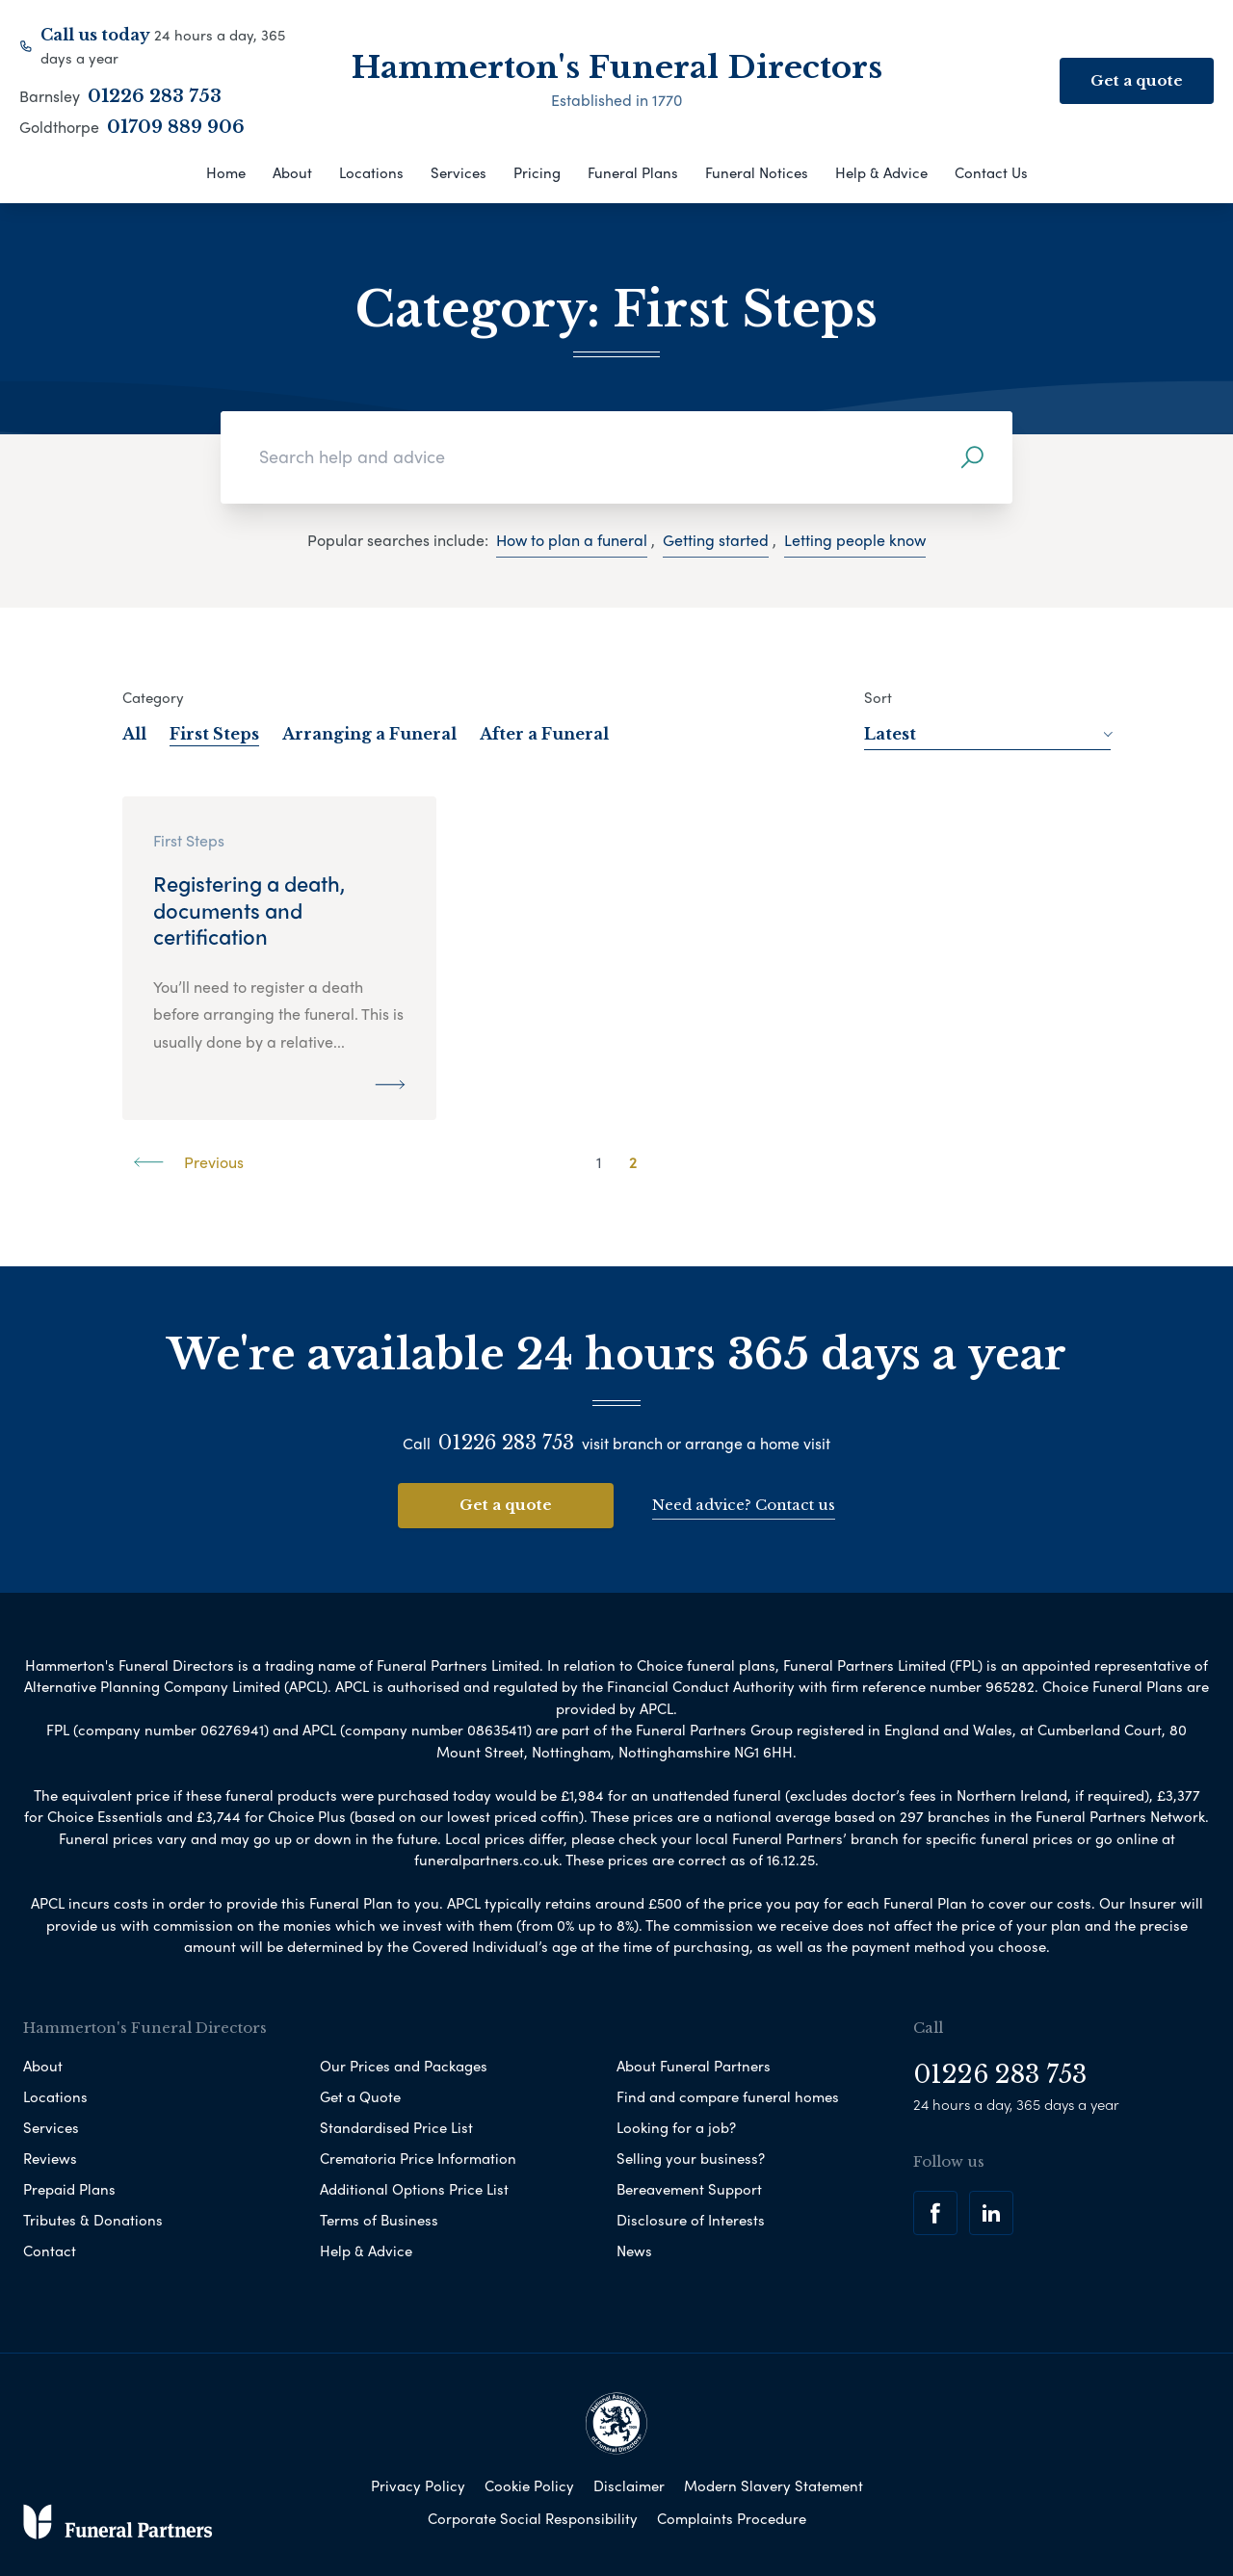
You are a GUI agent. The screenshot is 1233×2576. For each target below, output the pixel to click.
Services (458, 172)
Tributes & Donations (93, 2217)
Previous (189, 1162)
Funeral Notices (756, 172)
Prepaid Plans (69, 2187)
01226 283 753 (155, 96)
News (634, 2248)
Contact (49, 2248)
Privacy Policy (418, 2483)
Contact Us (991, 172)
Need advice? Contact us (743, 1504)
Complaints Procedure (731, 2516)
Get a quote (505, 1505)
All (134, 733)
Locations (371, 172)
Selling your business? (690, 2156)
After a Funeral (544, 733)
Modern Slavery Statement (773, 2483)
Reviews (50, 2156)
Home (226, 172)
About (292, 172)
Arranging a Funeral (369, 733)
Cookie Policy (529, 2483)
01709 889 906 (176, 127)
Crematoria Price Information (418, 2156)
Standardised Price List (396, 2125)
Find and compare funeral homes (727, 2094)
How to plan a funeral (571, 540)
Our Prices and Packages (403, 2063)
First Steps (214, 733)
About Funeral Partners (693, 2063)
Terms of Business (379, 2217)
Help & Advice (881, 172)
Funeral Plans (633, 172)
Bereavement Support (689, 2187)
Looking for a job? (676, 2125)
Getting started (716, 540)
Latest (988, 733)
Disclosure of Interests (690, 2217)
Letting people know (855, 540)
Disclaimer (629, 2483)
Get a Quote (360, 2094)
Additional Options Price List (414, 2187)
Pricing (537, 172)
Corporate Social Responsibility (533, 2516)
